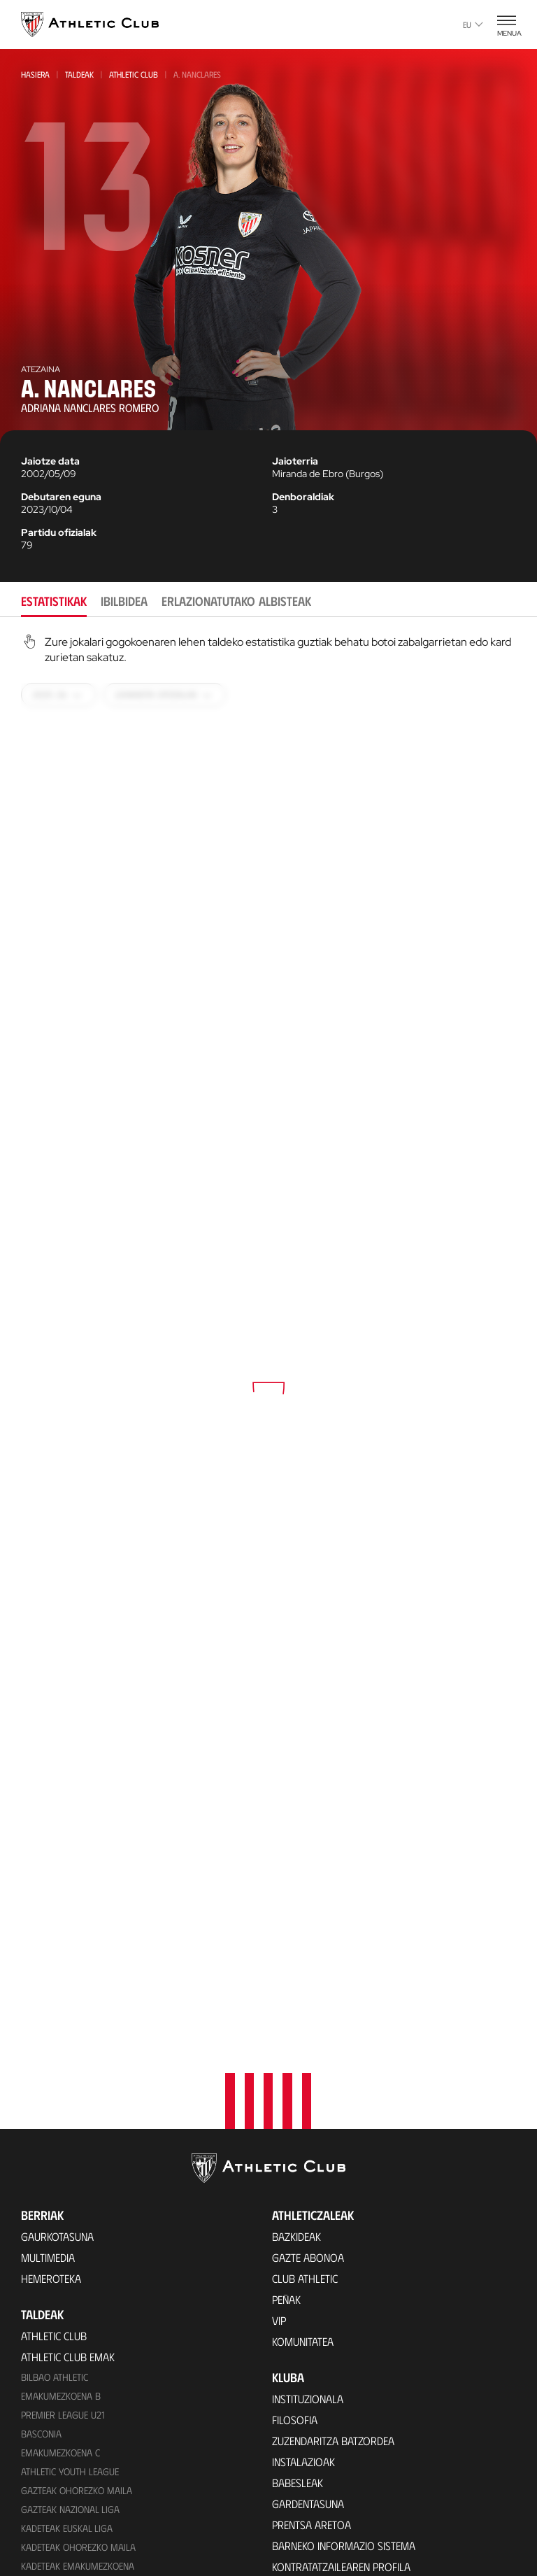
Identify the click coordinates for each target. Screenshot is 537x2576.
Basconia (41, 2111)
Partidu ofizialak (58, 532)
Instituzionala (307, 2076)
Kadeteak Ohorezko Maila (78, 2224)
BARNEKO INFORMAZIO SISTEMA (343, 2223)
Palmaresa (299, 2322)
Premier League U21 (63, 2092)
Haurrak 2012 (51, 2262)
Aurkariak (297, 2364)
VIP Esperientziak (62, 2494)
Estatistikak (300, 2385)
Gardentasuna (308, 2181)
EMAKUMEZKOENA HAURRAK (77, 2319)
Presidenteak (304, 2406)
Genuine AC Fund (60, 2395)
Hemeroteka (51, 1955)
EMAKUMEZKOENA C (60, 2130)
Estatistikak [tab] (54, 601)
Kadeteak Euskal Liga (67, 2205)
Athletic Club (133, 74)
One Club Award (312, 2521)
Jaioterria (295, 461)
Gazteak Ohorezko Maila (76, 2168)
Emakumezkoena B (61, 2073)
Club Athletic (305, 1955)
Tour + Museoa (58, 2515)
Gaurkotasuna (57, 1913)
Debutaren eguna (61, 496)
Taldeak (79, 74)
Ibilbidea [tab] (124, 601)
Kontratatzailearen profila (341, 2244)
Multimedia (48, 1934)
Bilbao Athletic (54, 2054)
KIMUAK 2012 (47, 2338)
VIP (279, 1997)
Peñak (286, 1976)
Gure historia (306, 2301)
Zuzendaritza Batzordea (333, 2118)
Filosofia (294, 2097)
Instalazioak (303, 2139)
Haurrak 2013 (51, 2300)
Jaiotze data (50, 461)
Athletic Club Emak (68, 2034)
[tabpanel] (268, 1367)
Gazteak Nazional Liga (70, 2187)
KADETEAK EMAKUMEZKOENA (77, 2243)
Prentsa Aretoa (311, 2202)
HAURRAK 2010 (52, 2281)
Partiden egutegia (65, 2416)
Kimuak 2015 (47, 2376)
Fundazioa (301, 2463)
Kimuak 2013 (47, 2357)
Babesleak (297, 2160)
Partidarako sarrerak (77, 2473)
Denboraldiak (303, 496)
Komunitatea (303, 2018)
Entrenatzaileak (312, 2427)
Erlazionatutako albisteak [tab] (236, 601)
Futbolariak (303, 2343)
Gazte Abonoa (308, 1934)
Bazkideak (296, 1913)
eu (473, 24)
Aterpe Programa (316, 2542)
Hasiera (35, 74)
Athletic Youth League (70, 2149)
